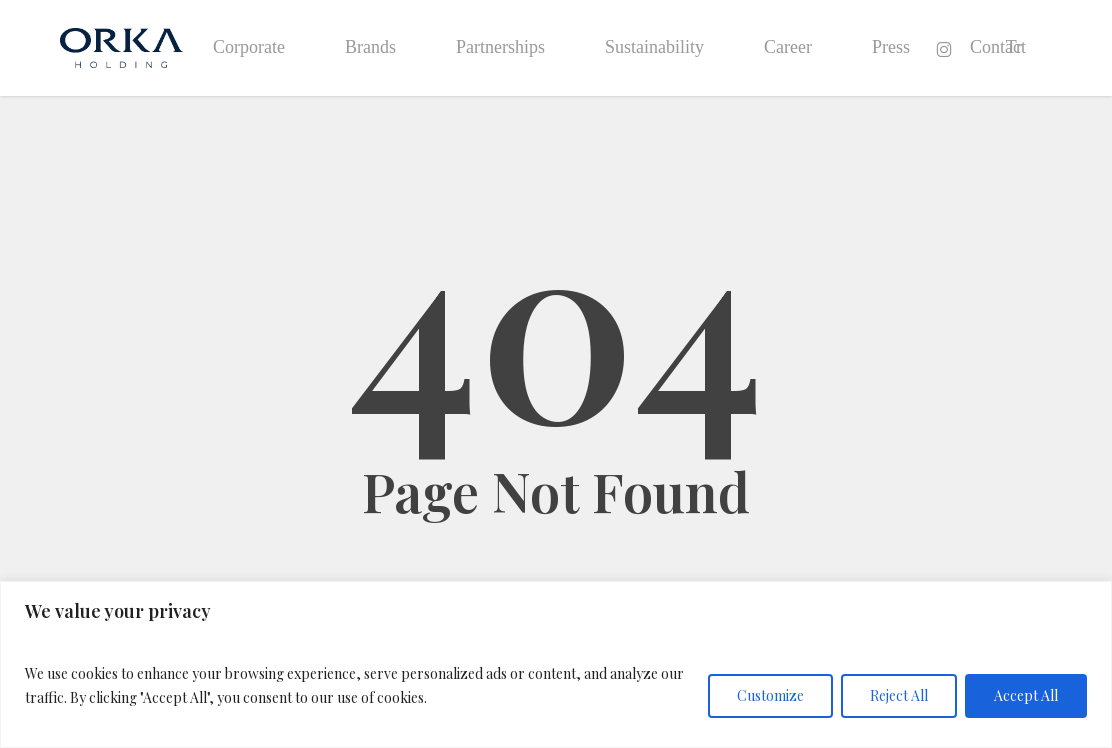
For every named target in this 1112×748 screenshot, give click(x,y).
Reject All (899, 695)
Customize (770, 695)
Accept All (1026, 695)
